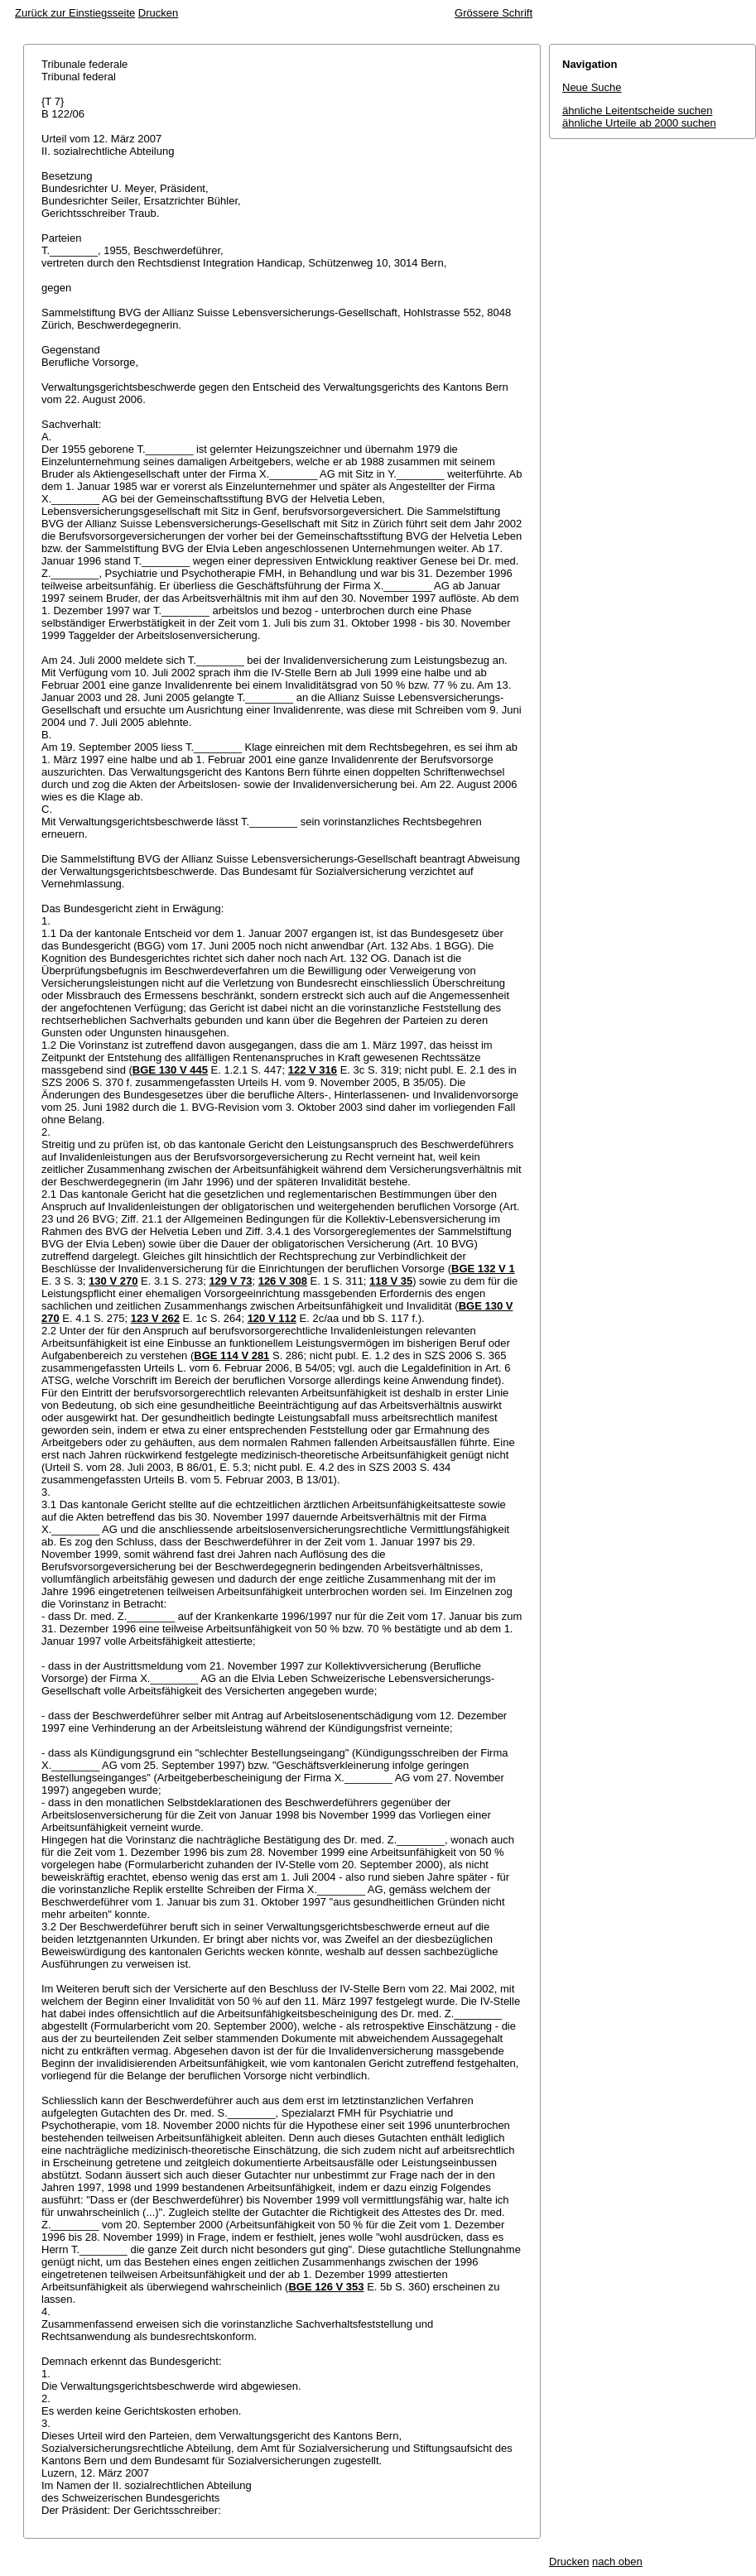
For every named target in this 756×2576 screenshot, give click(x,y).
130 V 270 (113, 1281)
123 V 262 (155, 1318)
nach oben (617, 2561)
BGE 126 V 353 (326, 2286)
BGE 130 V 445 (170, 1070)
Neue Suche (592, 87)
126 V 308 (282, 1281)
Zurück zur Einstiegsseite (75, 13)
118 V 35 (390, 1281)
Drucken (158, 13)
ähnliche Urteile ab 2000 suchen (639, 123)
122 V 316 (312, 1070)
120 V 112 (272, 1318)
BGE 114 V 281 (231, 1355)
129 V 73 (230, 1281)
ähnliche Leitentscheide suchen (637, 110)
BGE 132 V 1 (483, 1268)
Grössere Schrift (493, 13)
